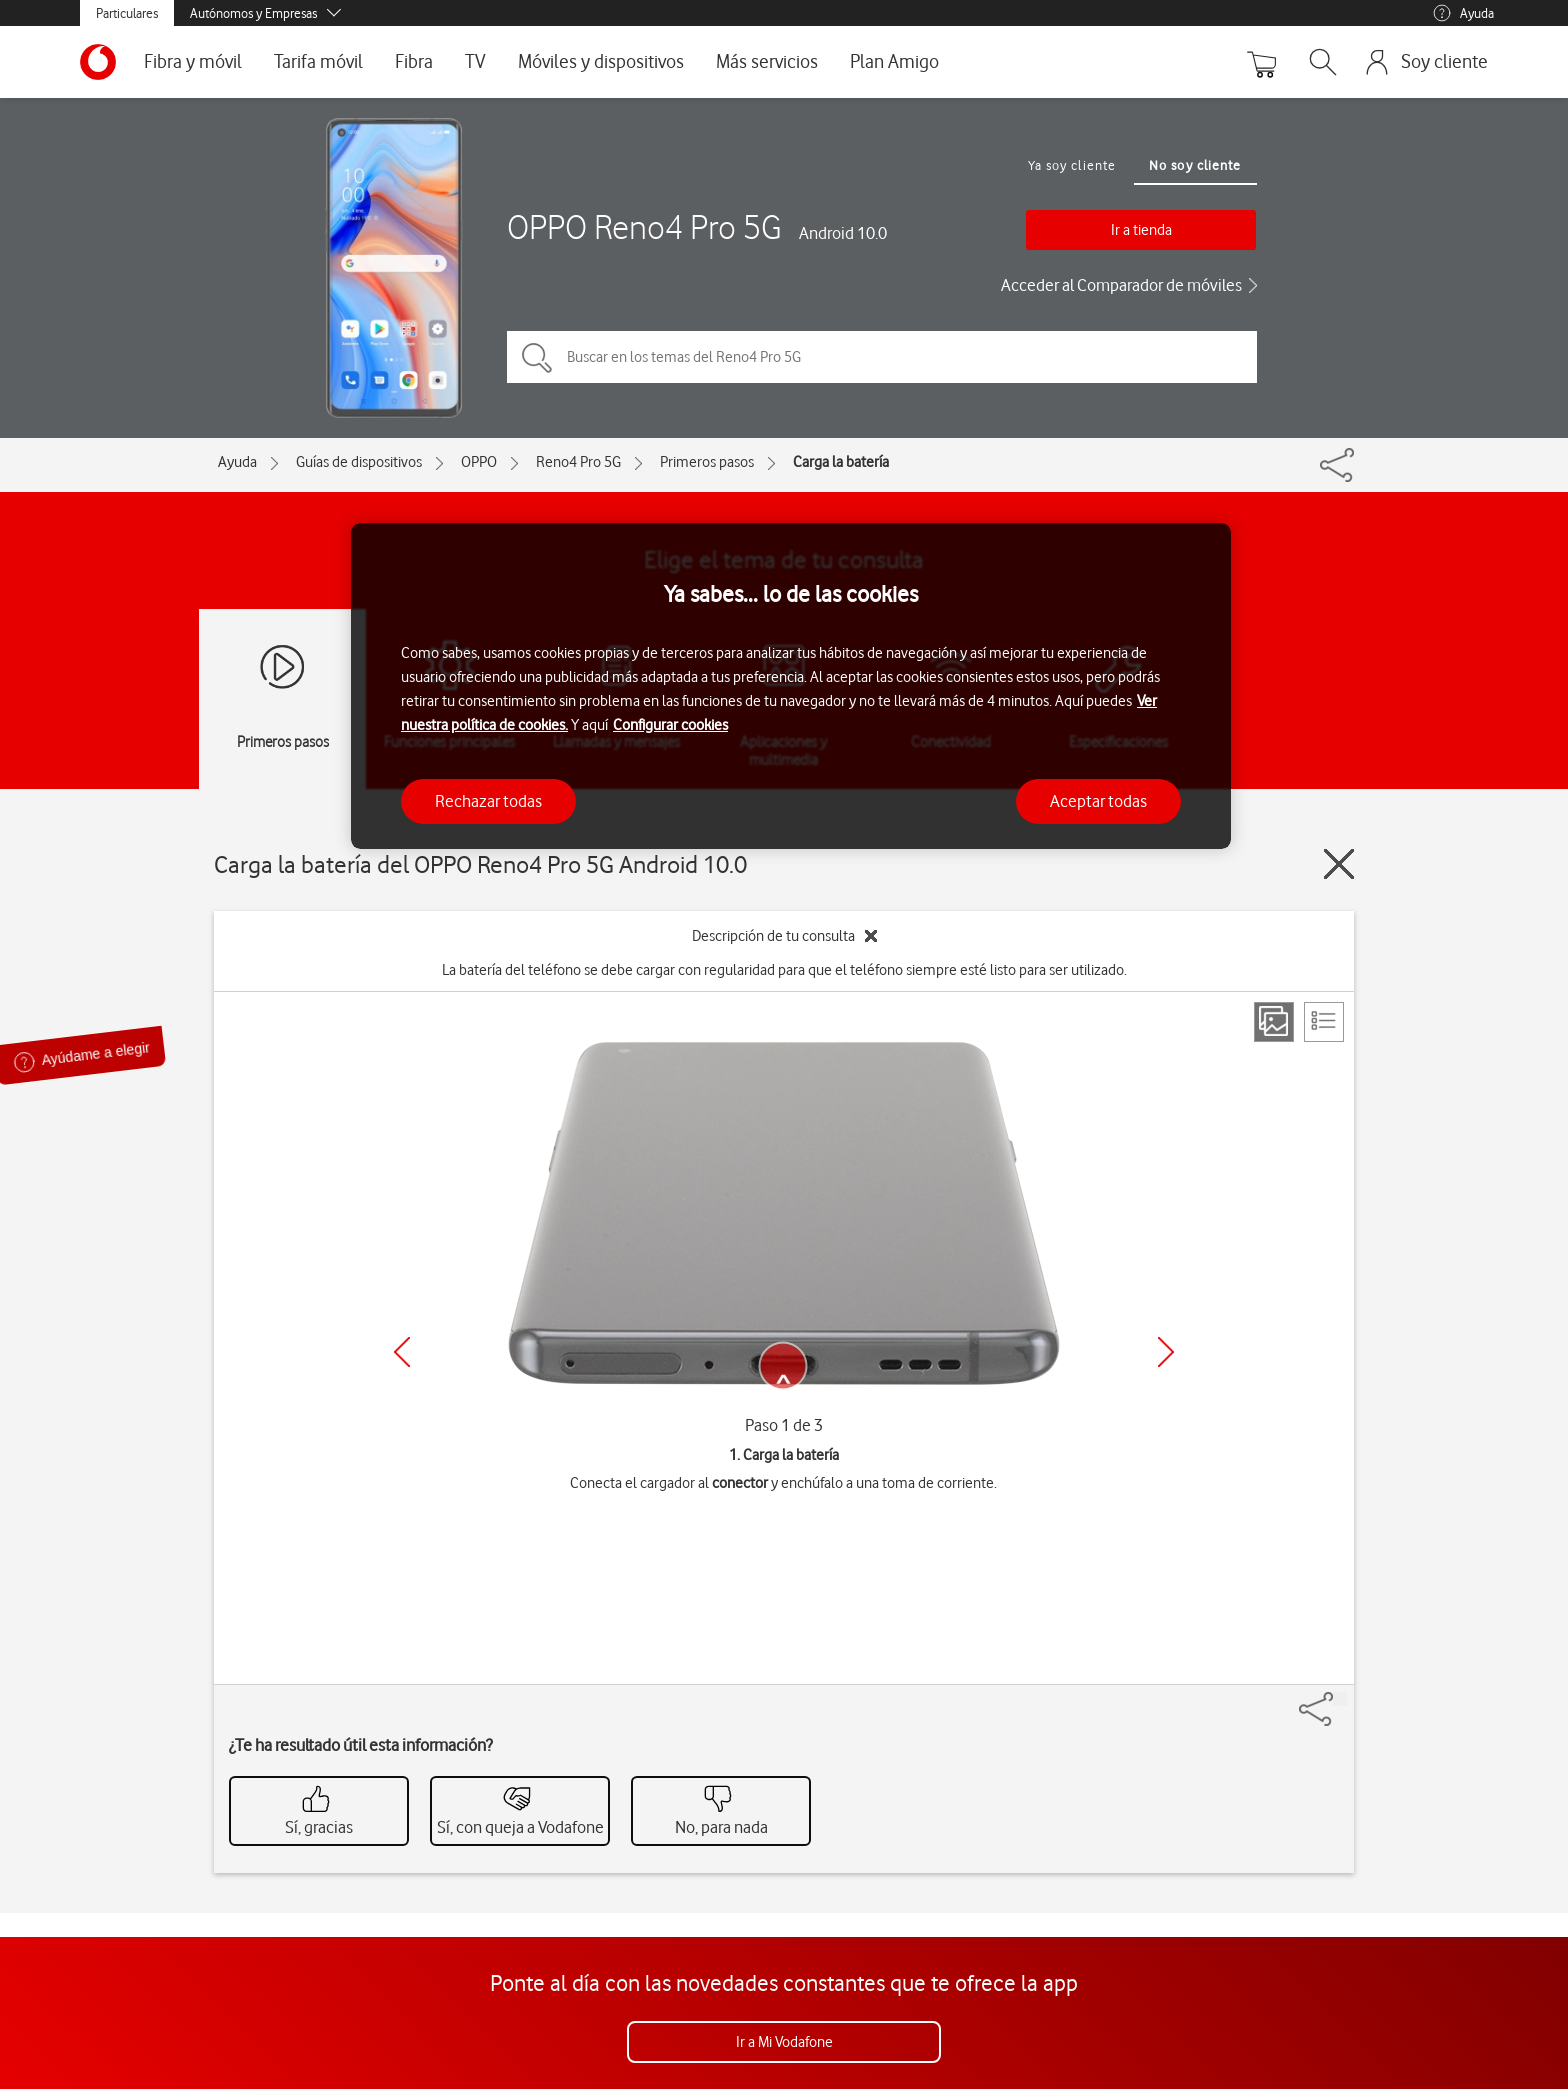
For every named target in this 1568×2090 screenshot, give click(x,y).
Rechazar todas (488, 801)
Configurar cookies (670, 725)
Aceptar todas (1098, 801)
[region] (791, 686)
